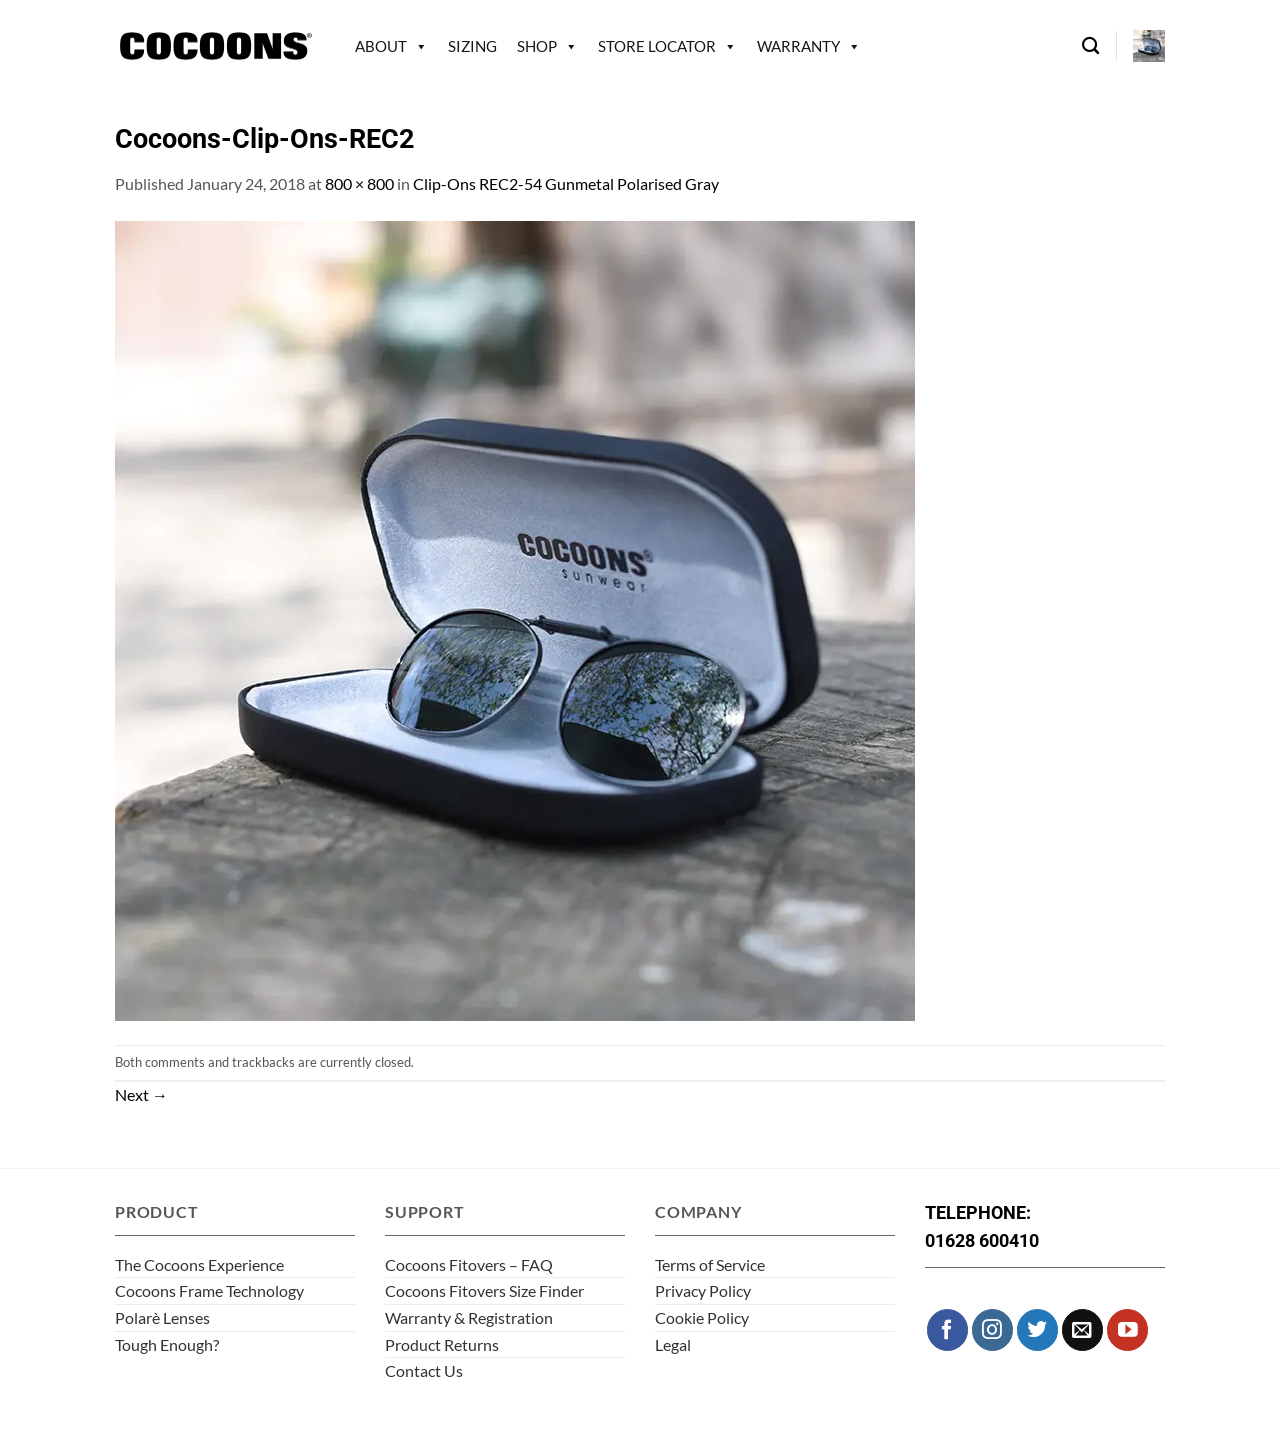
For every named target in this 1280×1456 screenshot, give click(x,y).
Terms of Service (710, 1264)
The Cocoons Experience (199, 1264)
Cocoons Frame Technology (209, 1290)
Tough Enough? (167, 1344)
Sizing (472, 46)
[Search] (1090, 46)
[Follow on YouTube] (1127, 1329)
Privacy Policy (703, 1290)
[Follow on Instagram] (992, 1329)
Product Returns (442, 1344)
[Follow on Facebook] (947, 1329)
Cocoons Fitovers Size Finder (484, 1290)
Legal (673, 1344)
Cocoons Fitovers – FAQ (469, 1264)
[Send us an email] (1082, 1329)
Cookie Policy (702, 1317)
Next (141, 1094)
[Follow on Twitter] (1037, 1329)
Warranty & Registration (469, 1317)
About (381, 46)
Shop (537, 46)
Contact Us (424, 1370)
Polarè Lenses (162, 1317)
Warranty (798, 46)
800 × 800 (359, 183)
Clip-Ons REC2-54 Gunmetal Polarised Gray (566, 183)
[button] (1149, 46)
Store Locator (657, 46)
